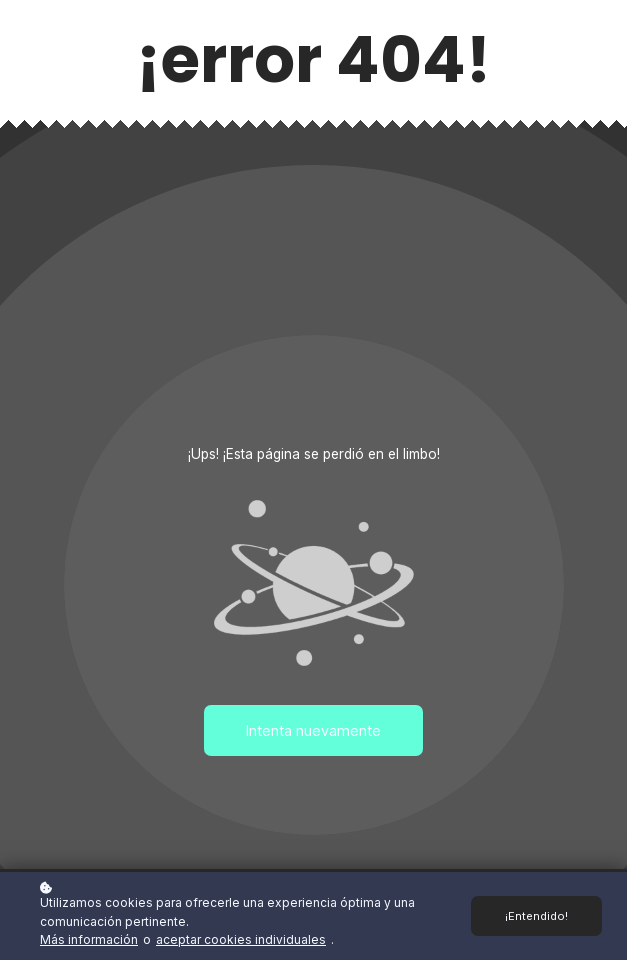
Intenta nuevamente (313, 730)
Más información (89, 939)
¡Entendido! (536, 916)
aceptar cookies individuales (241, 939)
